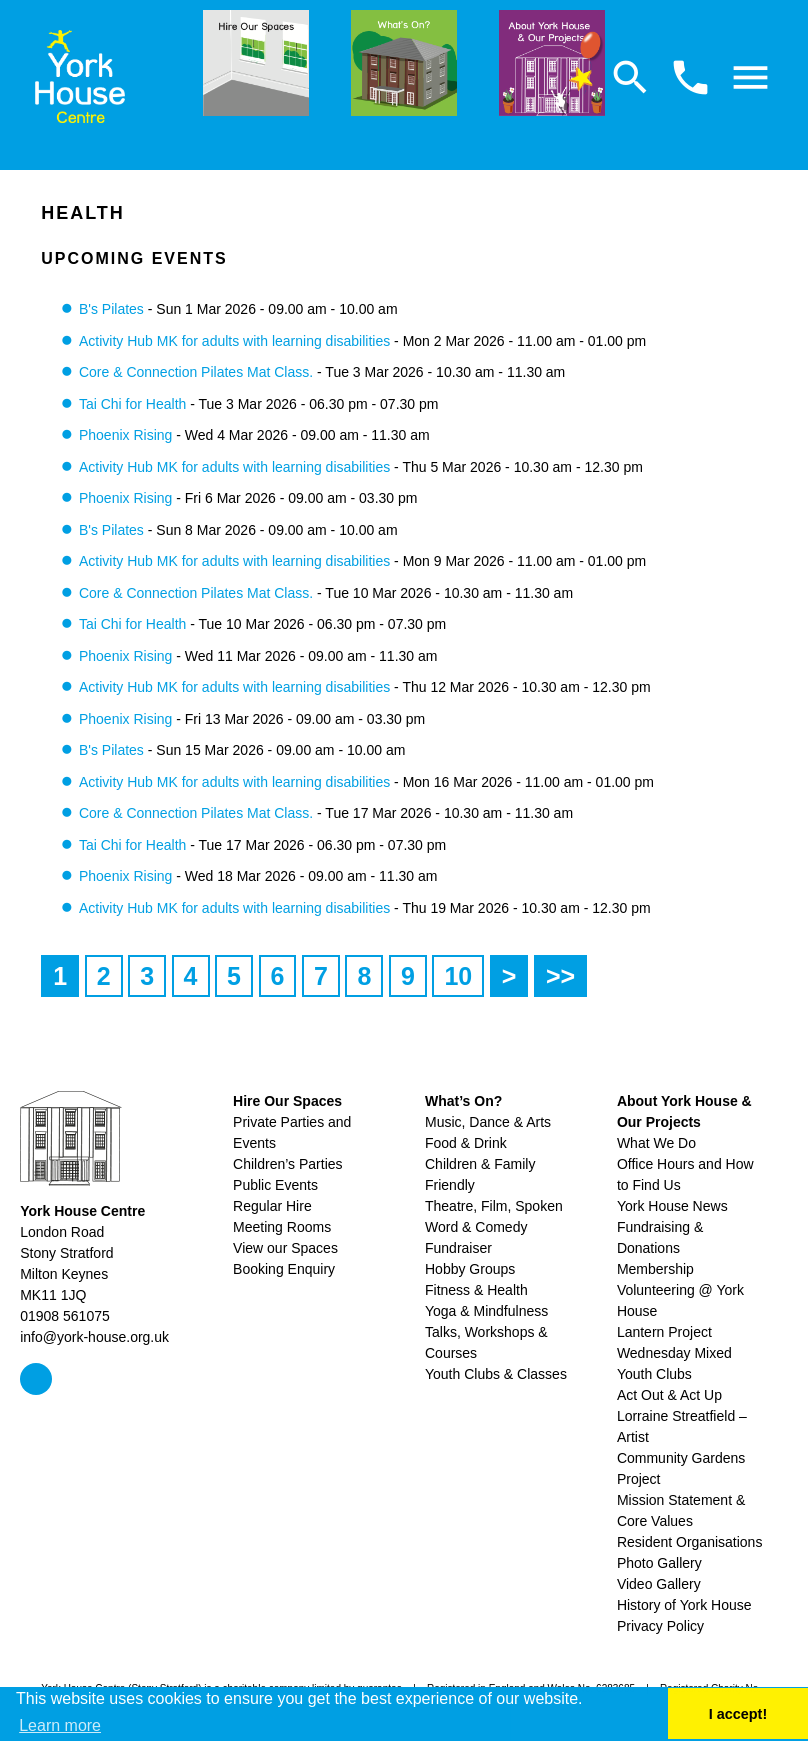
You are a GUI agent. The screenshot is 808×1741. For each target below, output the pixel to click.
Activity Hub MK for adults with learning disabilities (234, 341)
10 (458, 976)
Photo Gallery (659, 1563)
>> (560, 976)
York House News (672, 1206)
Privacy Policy (660, 1626)
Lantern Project (664, 1332)
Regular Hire (272, 1206)
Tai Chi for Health (132, 404)
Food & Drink (466, 1143)
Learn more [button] (60, 1725)
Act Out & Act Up (669, 1395)
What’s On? (463, 1101)
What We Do (656, 1143)
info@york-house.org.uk (94, 1337)
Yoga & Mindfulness (486, 1311)
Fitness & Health (476, 1290)
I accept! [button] (738, 1714)
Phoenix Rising (125, 435)
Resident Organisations (690, 1542)
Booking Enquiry (284, 1269)
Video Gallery (659, 1584)
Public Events (275, 1185)
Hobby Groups (470, 1269)
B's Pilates (111, 309)
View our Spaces (285, 1248)
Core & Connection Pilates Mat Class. (196, 372)
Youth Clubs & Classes (496, 1374)
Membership (655, 1269)
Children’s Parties (287, 1164)
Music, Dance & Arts (488, 1122)
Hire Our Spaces (287, 1101)
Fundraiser (458, 1248)
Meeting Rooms (282, 1227)
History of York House (684, 1605)
